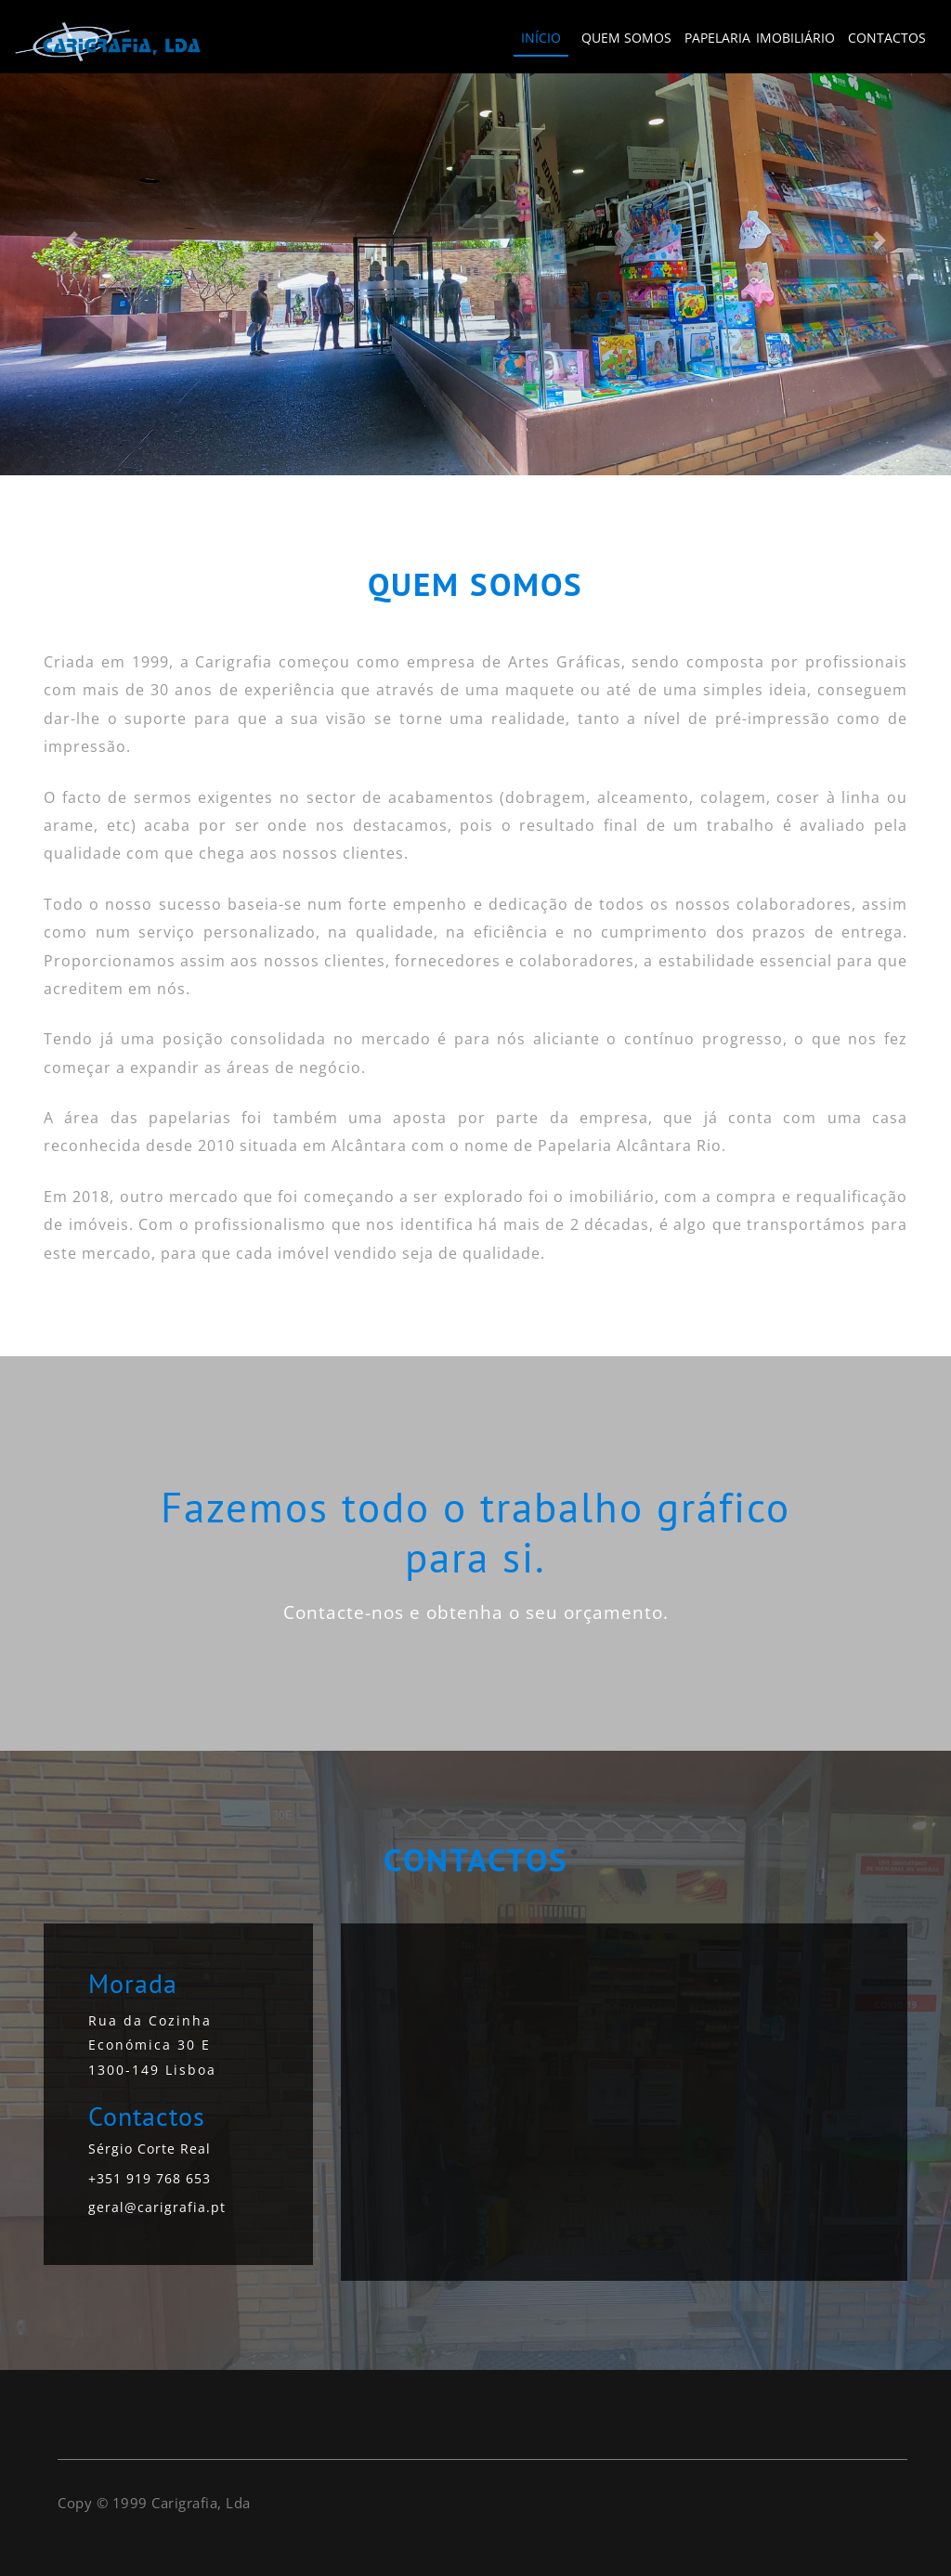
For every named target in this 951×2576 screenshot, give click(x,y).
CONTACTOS (887, 37)
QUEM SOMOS (626, 37)
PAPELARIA (717, 37)
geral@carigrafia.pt (157, 2207)
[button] (71, 240)
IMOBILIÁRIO (795, 37)
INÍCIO (541, 37)
